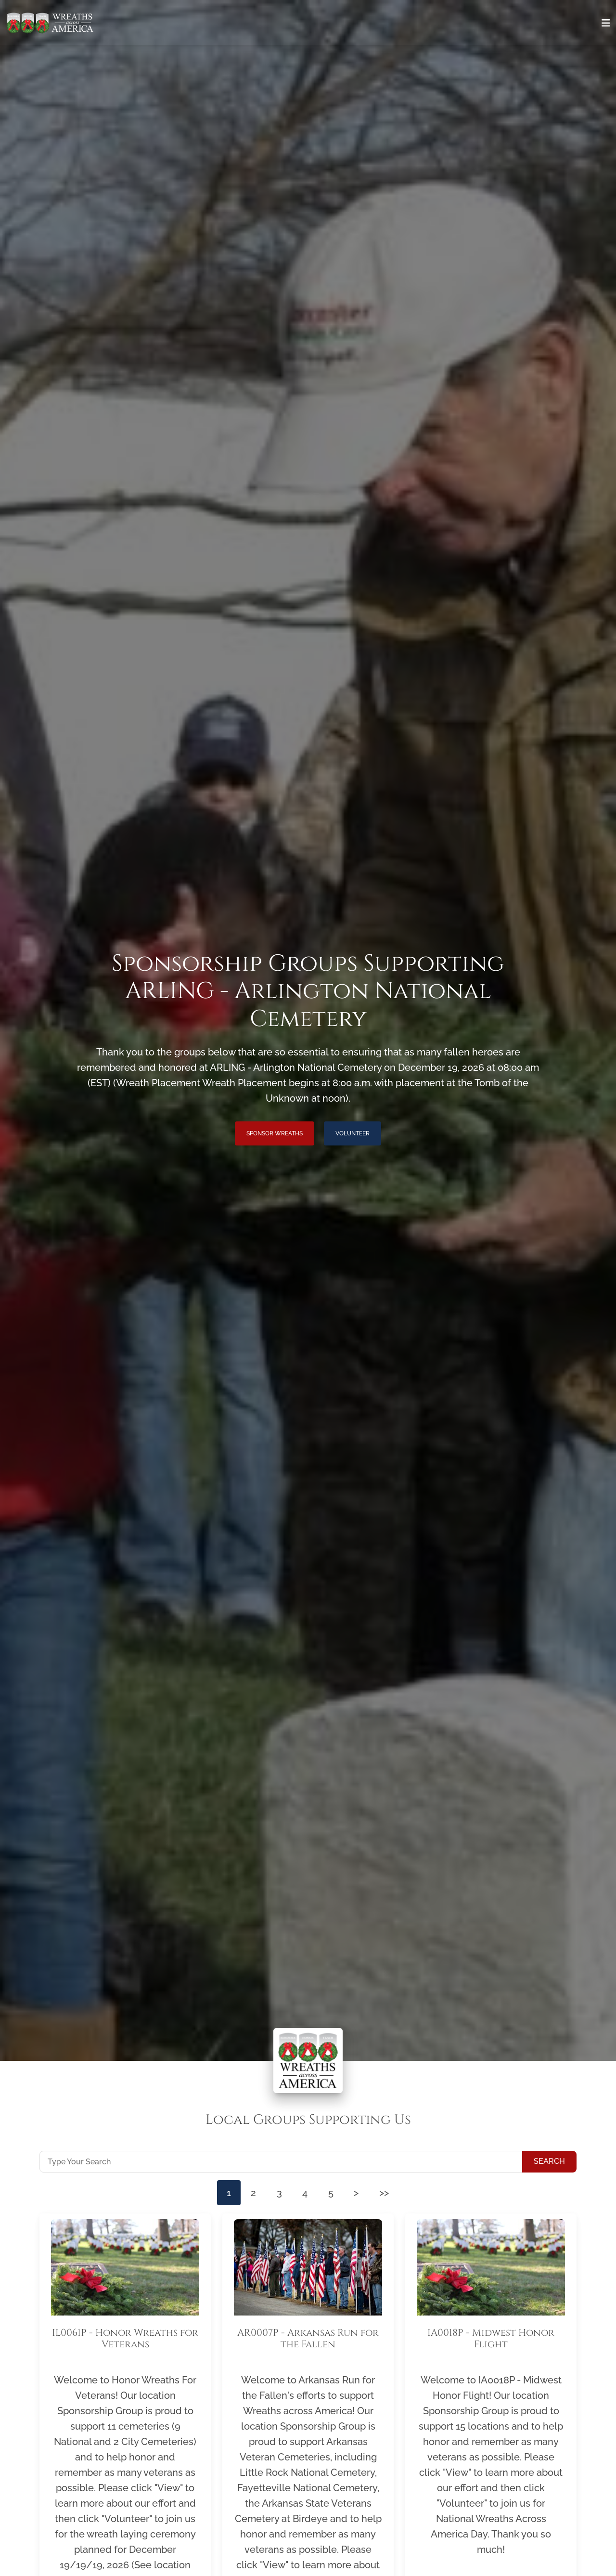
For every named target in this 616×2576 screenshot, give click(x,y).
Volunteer (352, 1133)
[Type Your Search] (281, 2161)
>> (393, 2193)
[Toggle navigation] (606, 23)
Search (549, 2161)
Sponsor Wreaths (274, 1133)
